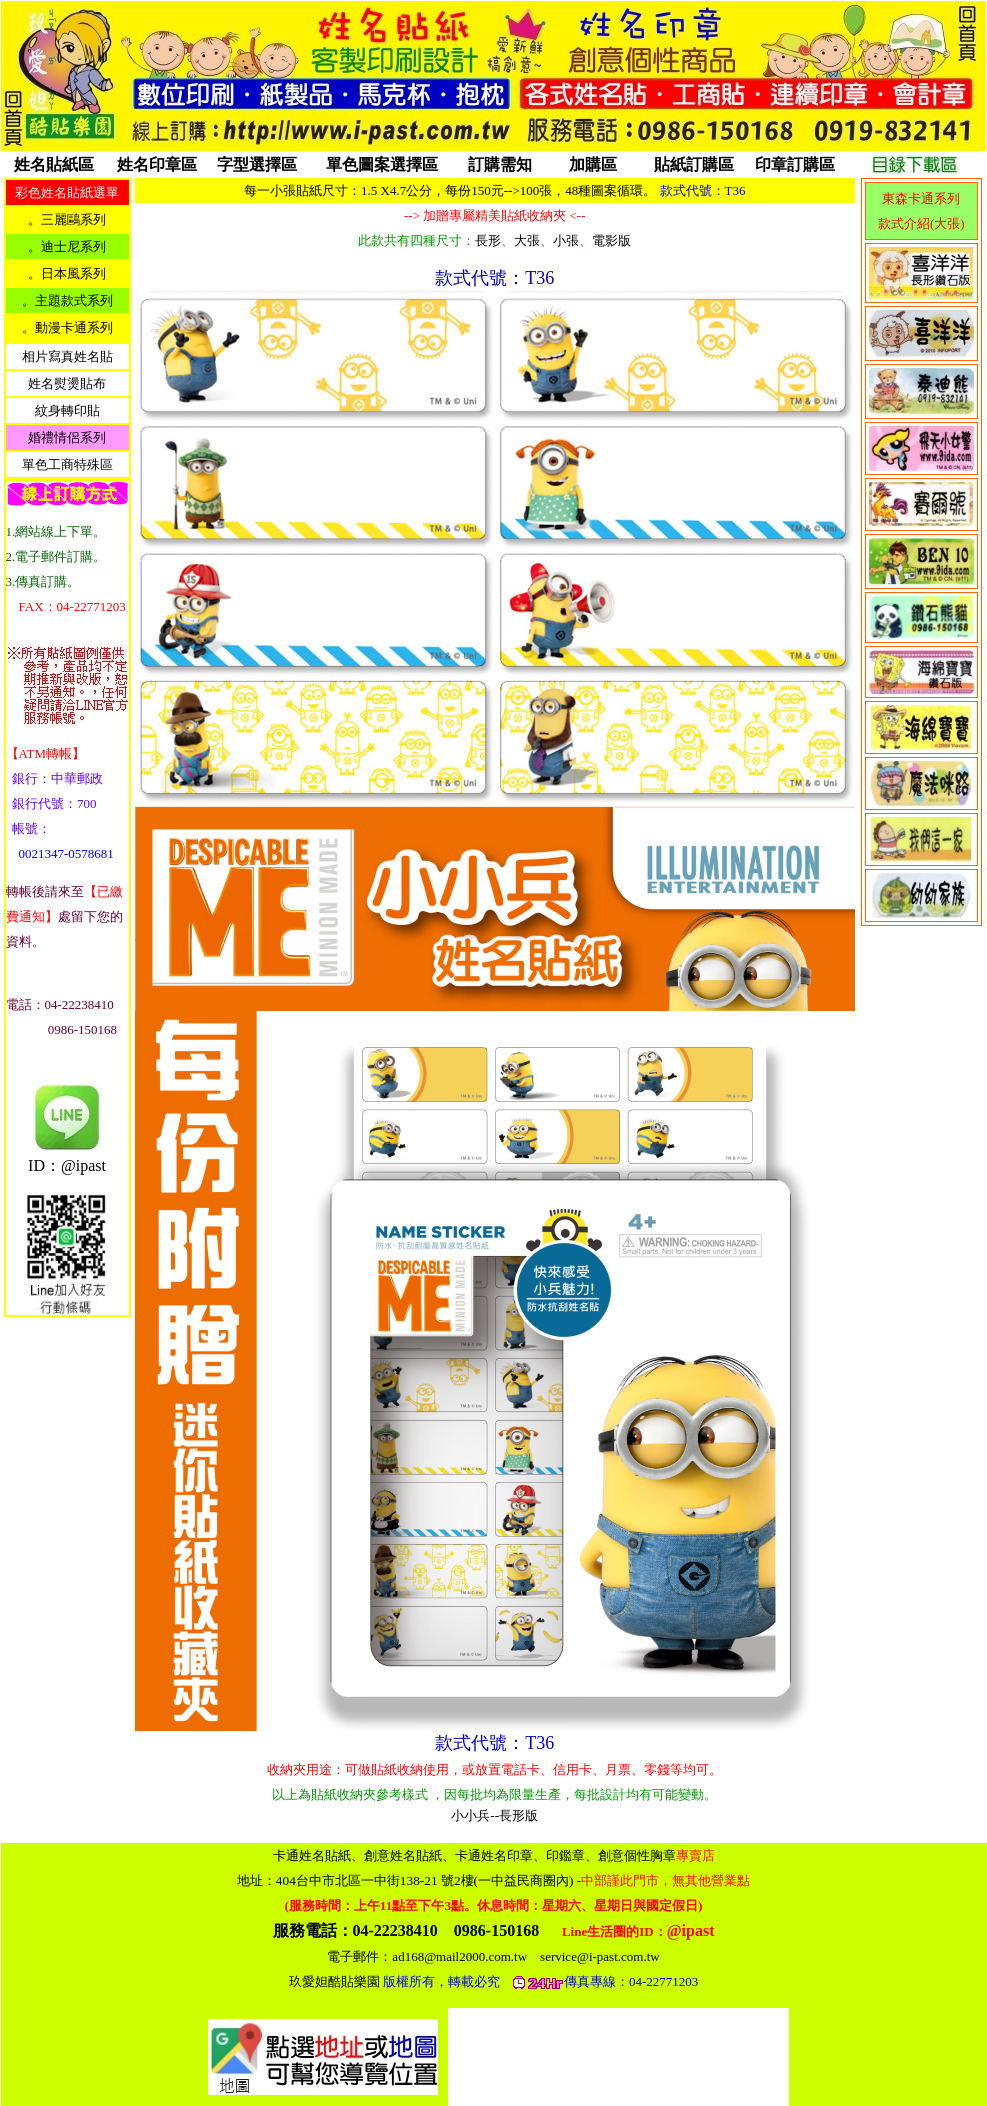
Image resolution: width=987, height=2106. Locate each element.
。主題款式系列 (67, 300)
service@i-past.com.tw (600, 1956)
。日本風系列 (67, 273)
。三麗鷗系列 (67, 219)
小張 (566, 240)
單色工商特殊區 (67, 464)
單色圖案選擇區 (382, 164)
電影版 (611, 240)
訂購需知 (500, 164)
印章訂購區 (795, 164)
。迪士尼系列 (67, 246)
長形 (488, 240)
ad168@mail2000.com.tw (459, 1956)
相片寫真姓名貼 (67, 356)
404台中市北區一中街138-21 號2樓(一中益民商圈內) (513, 1880)
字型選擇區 (257, 164)
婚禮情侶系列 (67, 437)
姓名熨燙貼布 (67, 383)
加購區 (593, 164)
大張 (527, 240)
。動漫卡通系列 (67, 327)
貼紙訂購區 (694, 164)
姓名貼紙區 (54, 164)
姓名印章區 (157, 164)
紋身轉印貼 (67, 410)
